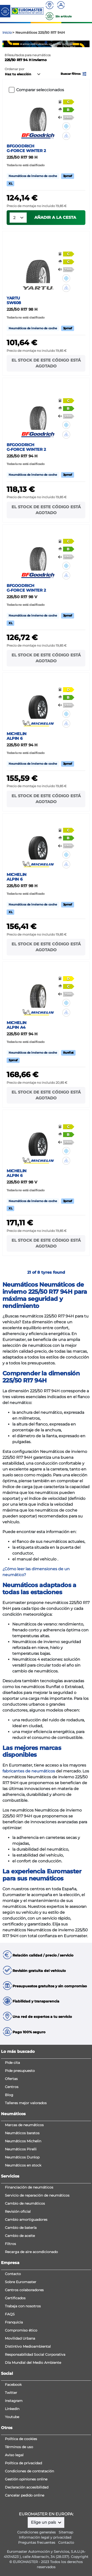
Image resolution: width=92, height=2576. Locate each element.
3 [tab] (46, 42)
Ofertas (11, 2079)
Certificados (15, 2298)
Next (85, 44)
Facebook (13, 2384)
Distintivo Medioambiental (28, 2346)
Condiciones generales (36, 2532)
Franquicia (14, 2322)
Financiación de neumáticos (29, 2187)
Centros (11, 2087)
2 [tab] (38, 42)
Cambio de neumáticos (25, 2203)
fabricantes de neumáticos (28, 1771)
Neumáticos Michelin (23, 2141)
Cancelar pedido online (24, 2495)
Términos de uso (19, 2447)
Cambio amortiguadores (26, 2219)
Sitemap (66, 2532)
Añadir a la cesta (55, 217)
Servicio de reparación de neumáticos (37, 2195)
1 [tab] (31, 42)
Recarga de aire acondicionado (31, 2252)
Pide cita (12, 2062)
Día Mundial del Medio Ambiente (33, 2362)
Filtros (10, 2244)
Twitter (11, 2392)
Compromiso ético (21, 2330)
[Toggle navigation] (5, 11)
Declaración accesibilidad (26, 2487)
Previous (6, 44)
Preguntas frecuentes (36, 2542)
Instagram (14, 2401)
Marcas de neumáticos (24, 2125)
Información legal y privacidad (45, 2537)
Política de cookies (21, 2439)
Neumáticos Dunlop (22, 2157)
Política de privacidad (23, 2463)
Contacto (13, 2274)
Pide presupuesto (20, 2070)
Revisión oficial (18, 2211)
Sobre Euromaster (20, 2282)
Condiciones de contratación (29, 2471)
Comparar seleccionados (40, 90)
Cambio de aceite (20, 2235)
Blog (9, 2095)
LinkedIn (12, 2409)
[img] (66, 126)
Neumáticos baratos (22, 2133)
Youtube (12, 2417)
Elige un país (44, 2522)
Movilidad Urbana (20, 2338)
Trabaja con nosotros (23, 2306)
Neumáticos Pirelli (21, 2149)
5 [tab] (60, 42)
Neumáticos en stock (23, 2165)
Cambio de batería (21, 2227)
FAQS (10, 2314)
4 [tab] (53, 42)
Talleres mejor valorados (26, 2103)
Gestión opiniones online (26, 2479)
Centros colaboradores (24, 2290)
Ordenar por (14, 69)
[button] (74, 73)
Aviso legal (14, 2455)
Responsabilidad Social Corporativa (35, 2354)
